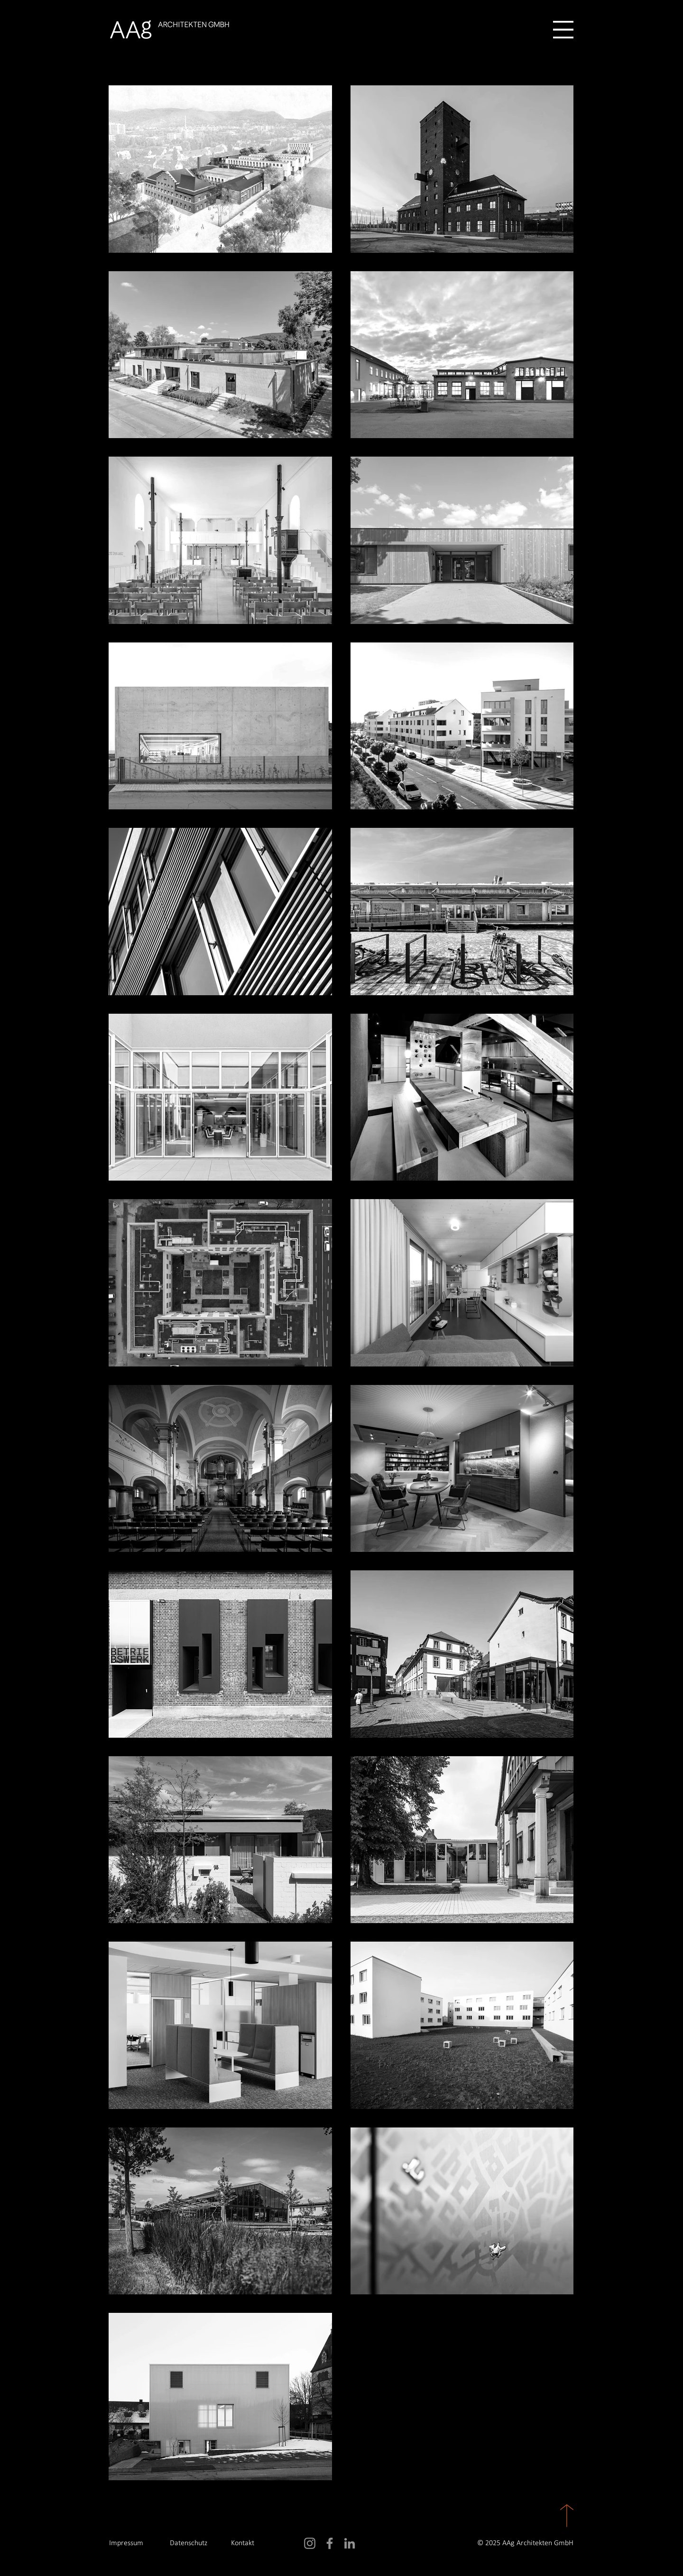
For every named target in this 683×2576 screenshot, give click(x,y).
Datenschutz (188, 2543)
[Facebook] (329, 2543)
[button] (563, 29)
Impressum (126, 2543)
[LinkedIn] (349, 2543)
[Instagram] (309, 2543)
